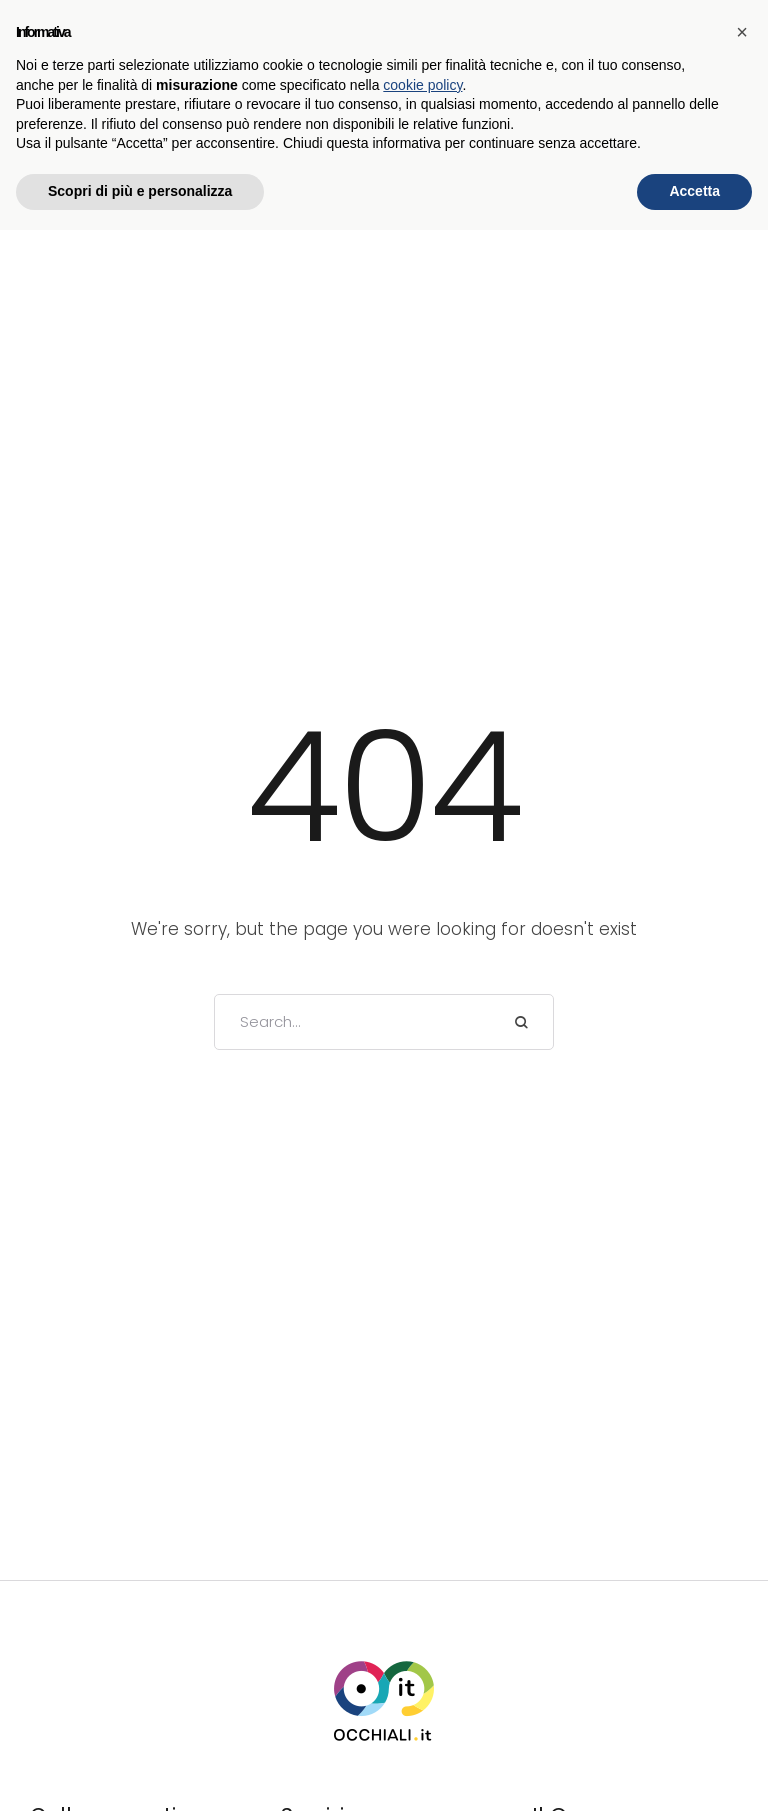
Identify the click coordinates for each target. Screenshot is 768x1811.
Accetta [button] (694, 1772)
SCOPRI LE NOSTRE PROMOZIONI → (384, 21)
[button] (399, 111)
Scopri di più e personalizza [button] (140, 1772)
